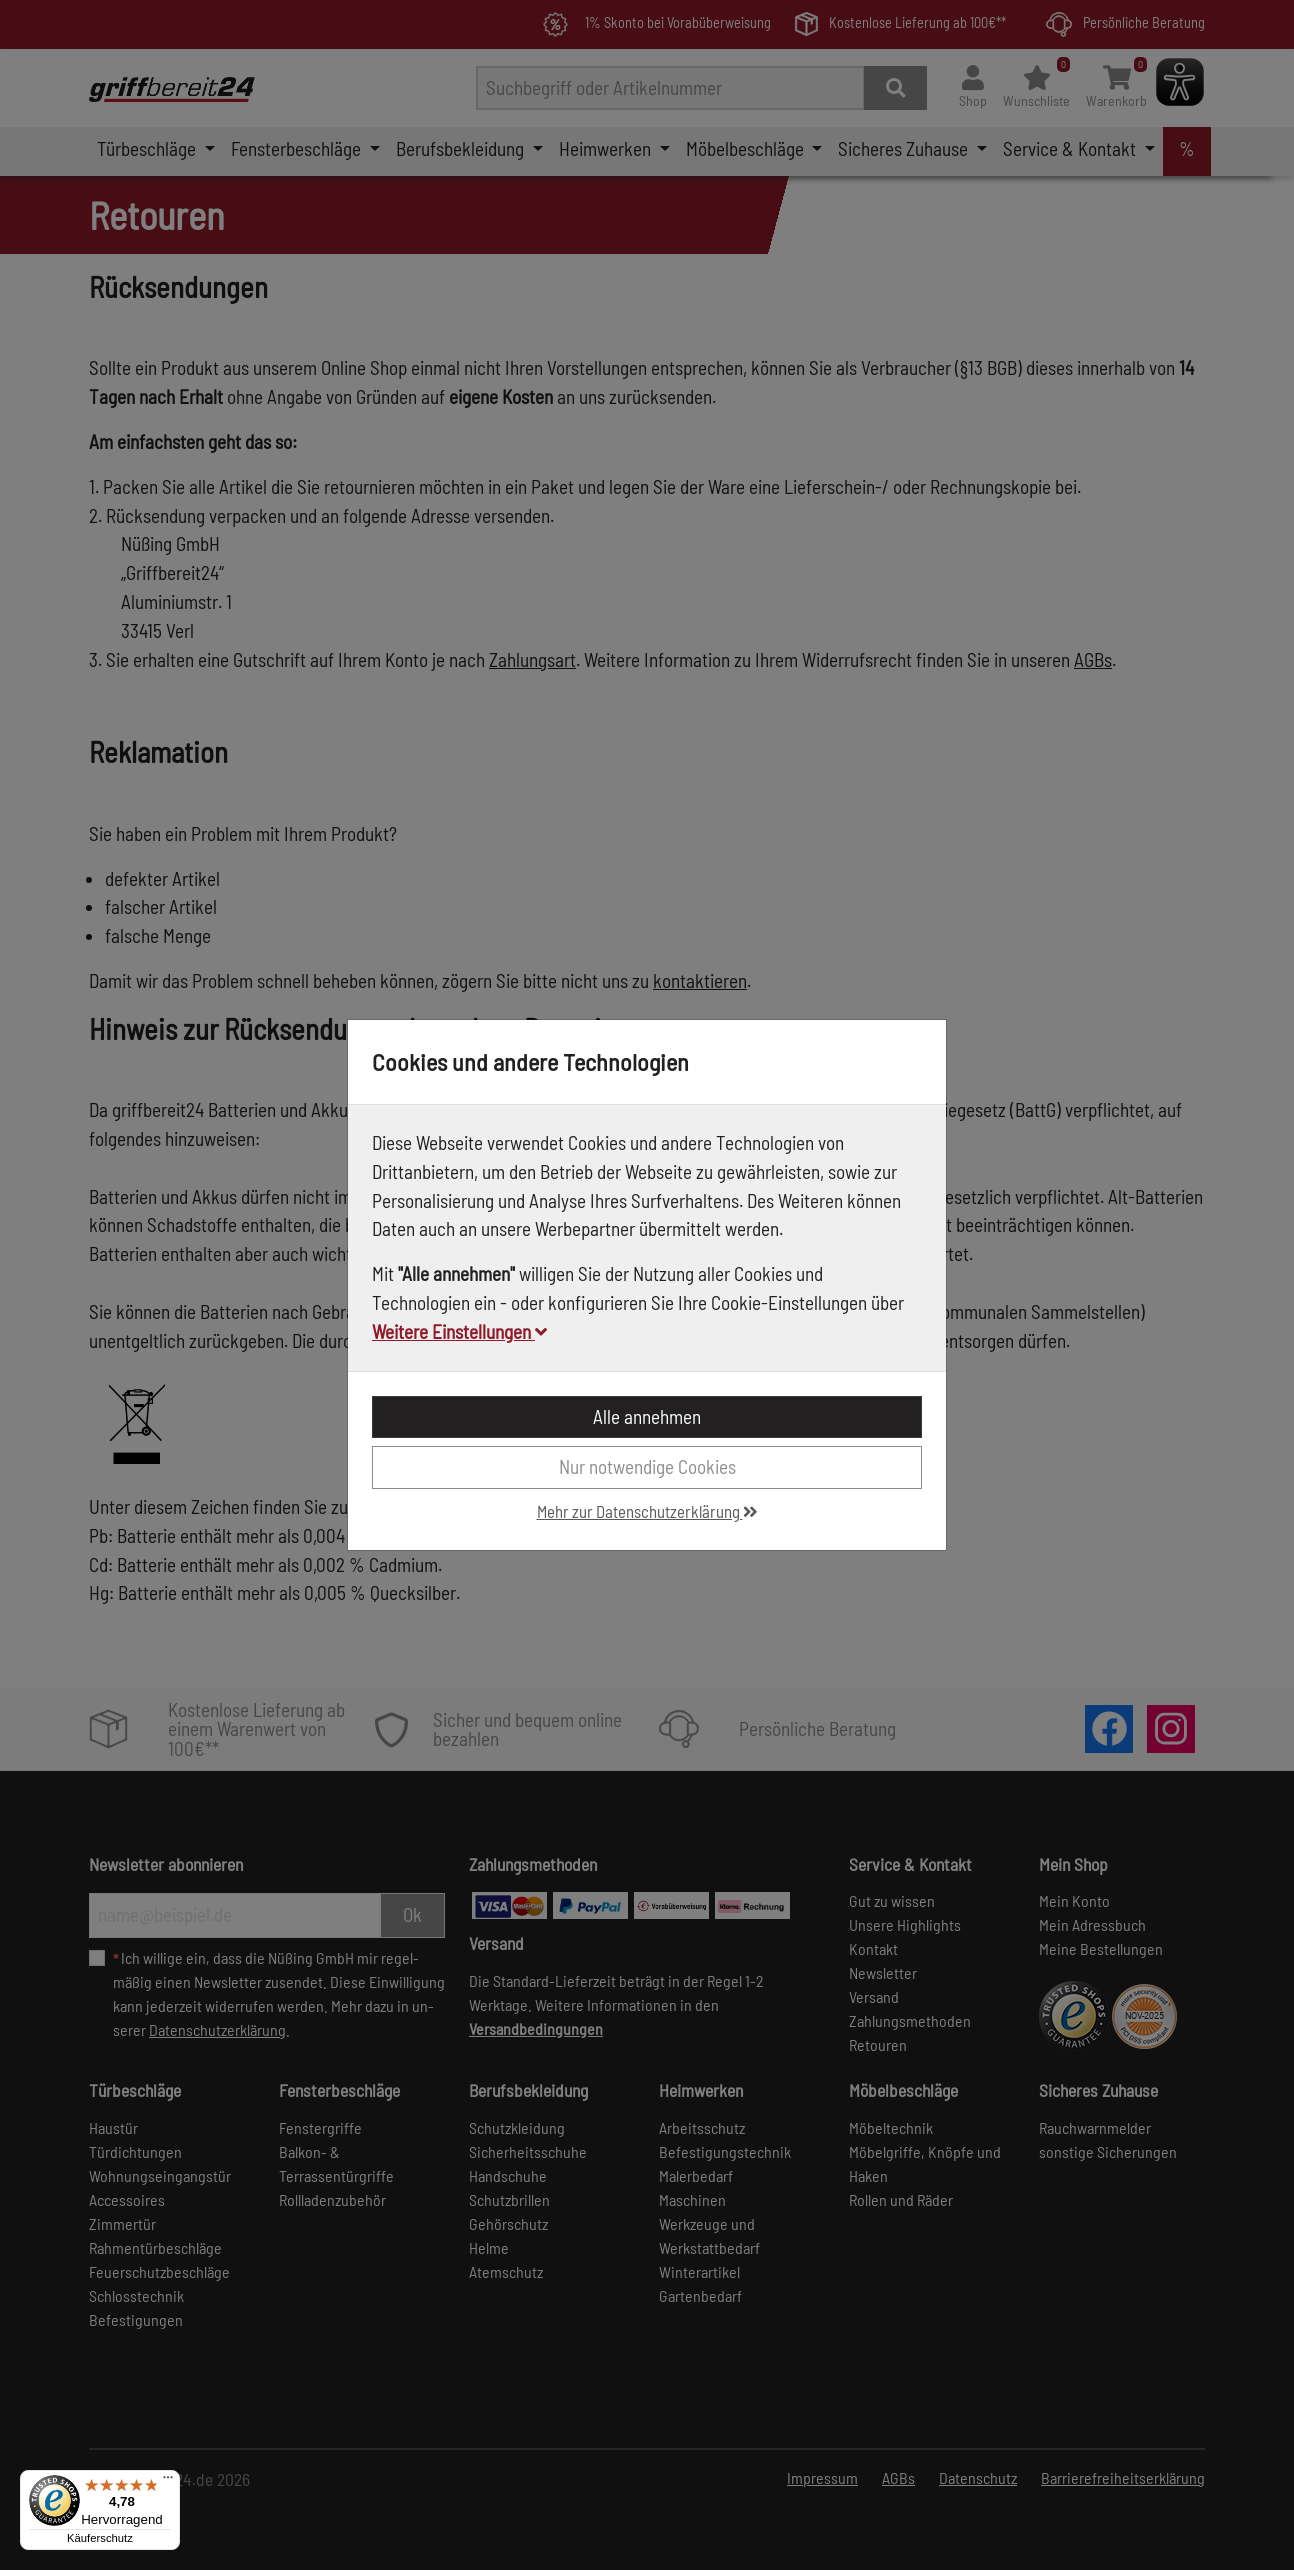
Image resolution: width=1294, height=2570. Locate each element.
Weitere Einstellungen (459, 1331)
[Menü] (168, 2482)
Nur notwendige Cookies (647, 1466)
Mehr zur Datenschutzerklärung (647, 1511)
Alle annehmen (647, 1416)
